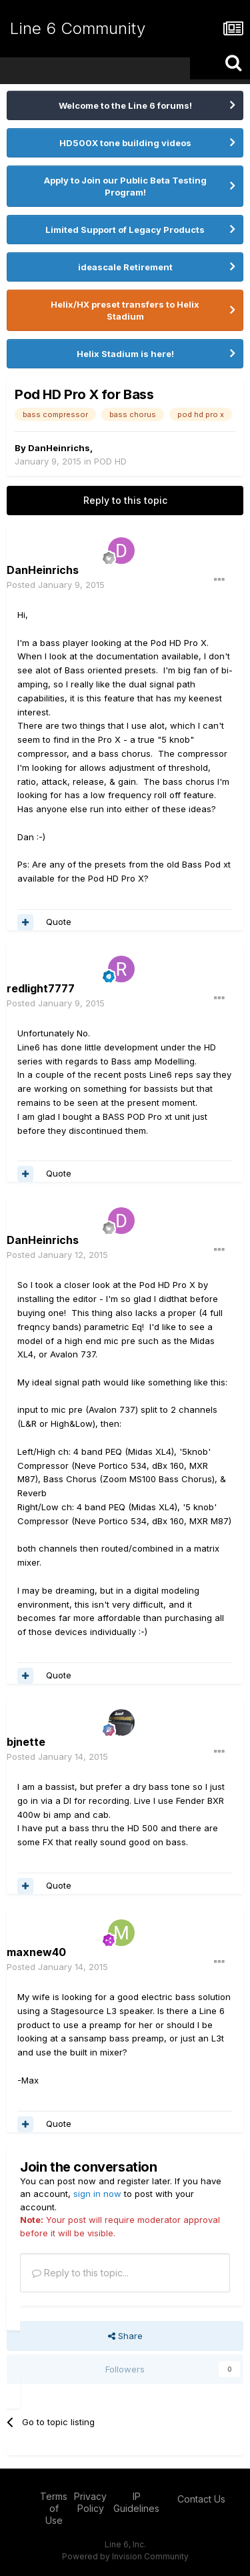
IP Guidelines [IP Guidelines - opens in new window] (136, 2502)
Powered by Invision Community (125, 2556)
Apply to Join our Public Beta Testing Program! (125, 186)
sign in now (97, 2193)
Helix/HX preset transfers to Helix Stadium (125, 310)
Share (125, 2336)
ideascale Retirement (125, 267)
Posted (56, 584)
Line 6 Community (77, 28)
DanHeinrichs (59, 447)
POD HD (110, 461)
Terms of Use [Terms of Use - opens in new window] (53, 2508)
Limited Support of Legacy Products (125, 229)
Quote (58, 921)
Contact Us (201, 2499)
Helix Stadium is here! (125, 353)
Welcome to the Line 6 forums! (125, 105)
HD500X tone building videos (125, 142)
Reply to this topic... (80, 2272)
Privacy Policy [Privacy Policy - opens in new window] (90, 2502)
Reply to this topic (125, 500)
